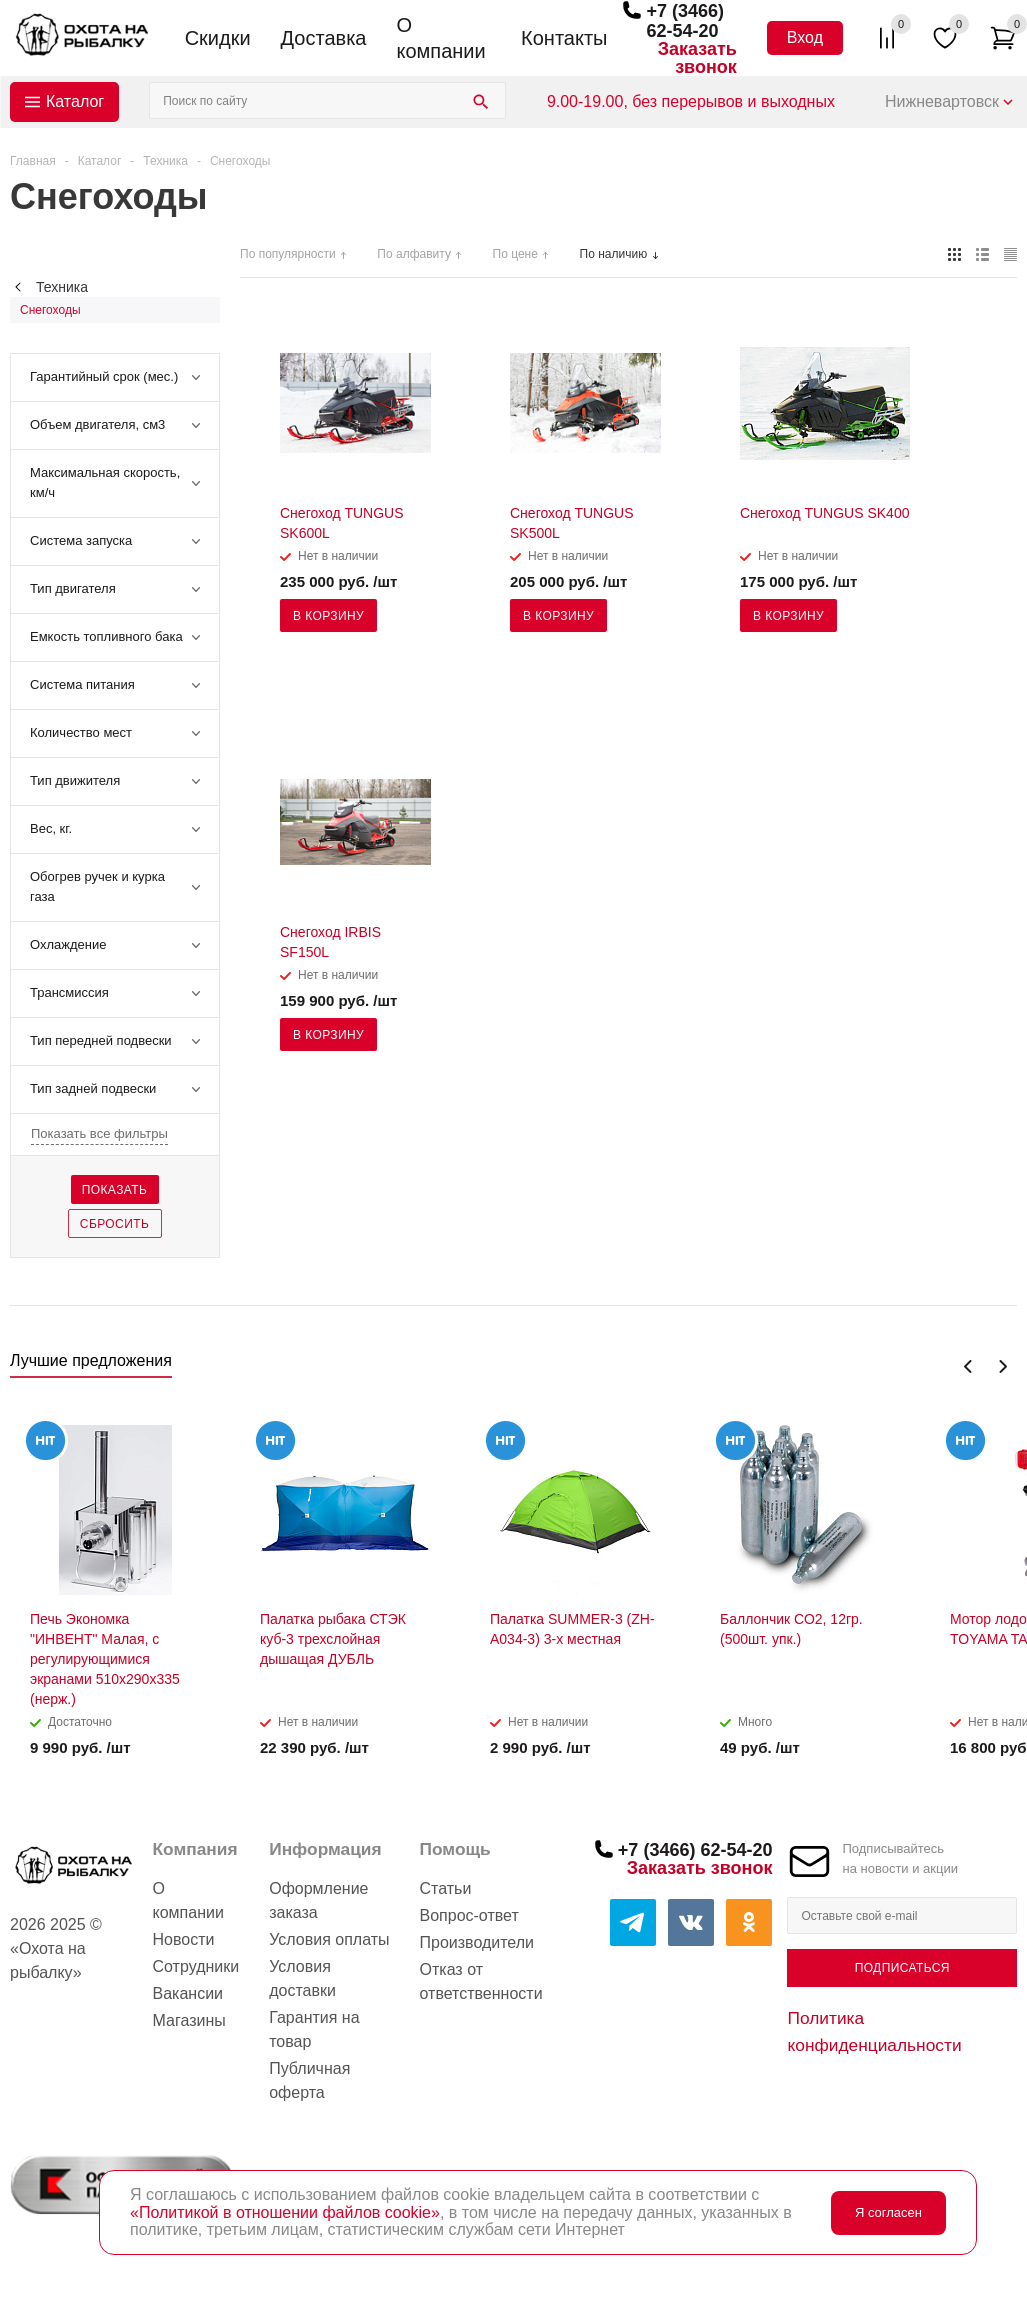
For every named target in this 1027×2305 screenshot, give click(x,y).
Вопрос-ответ (469, 1915)
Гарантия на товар (314, 2029)
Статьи (446, 1888)
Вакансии (188, 1993)
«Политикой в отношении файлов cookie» (285, 2212)
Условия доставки (302, 1978)
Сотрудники (196, 1966)
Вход (805, 37)
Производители (477, 1942)
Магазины (189, 2020)
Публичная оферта (309, 2080)
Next (1002, 1366)
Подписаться (902, 1968)
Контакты (564, 38)
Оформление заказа (318, 1900)
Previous (968, 1366)
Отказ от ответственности (481, 1981)
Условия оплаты (329, 1939)
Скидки (218, 38)
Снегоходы (50, 310)
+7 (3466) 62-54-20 (685, 21)
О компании (440, 38)
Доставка (324, 38)
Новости (184, 1939)
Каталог (75, 101)
